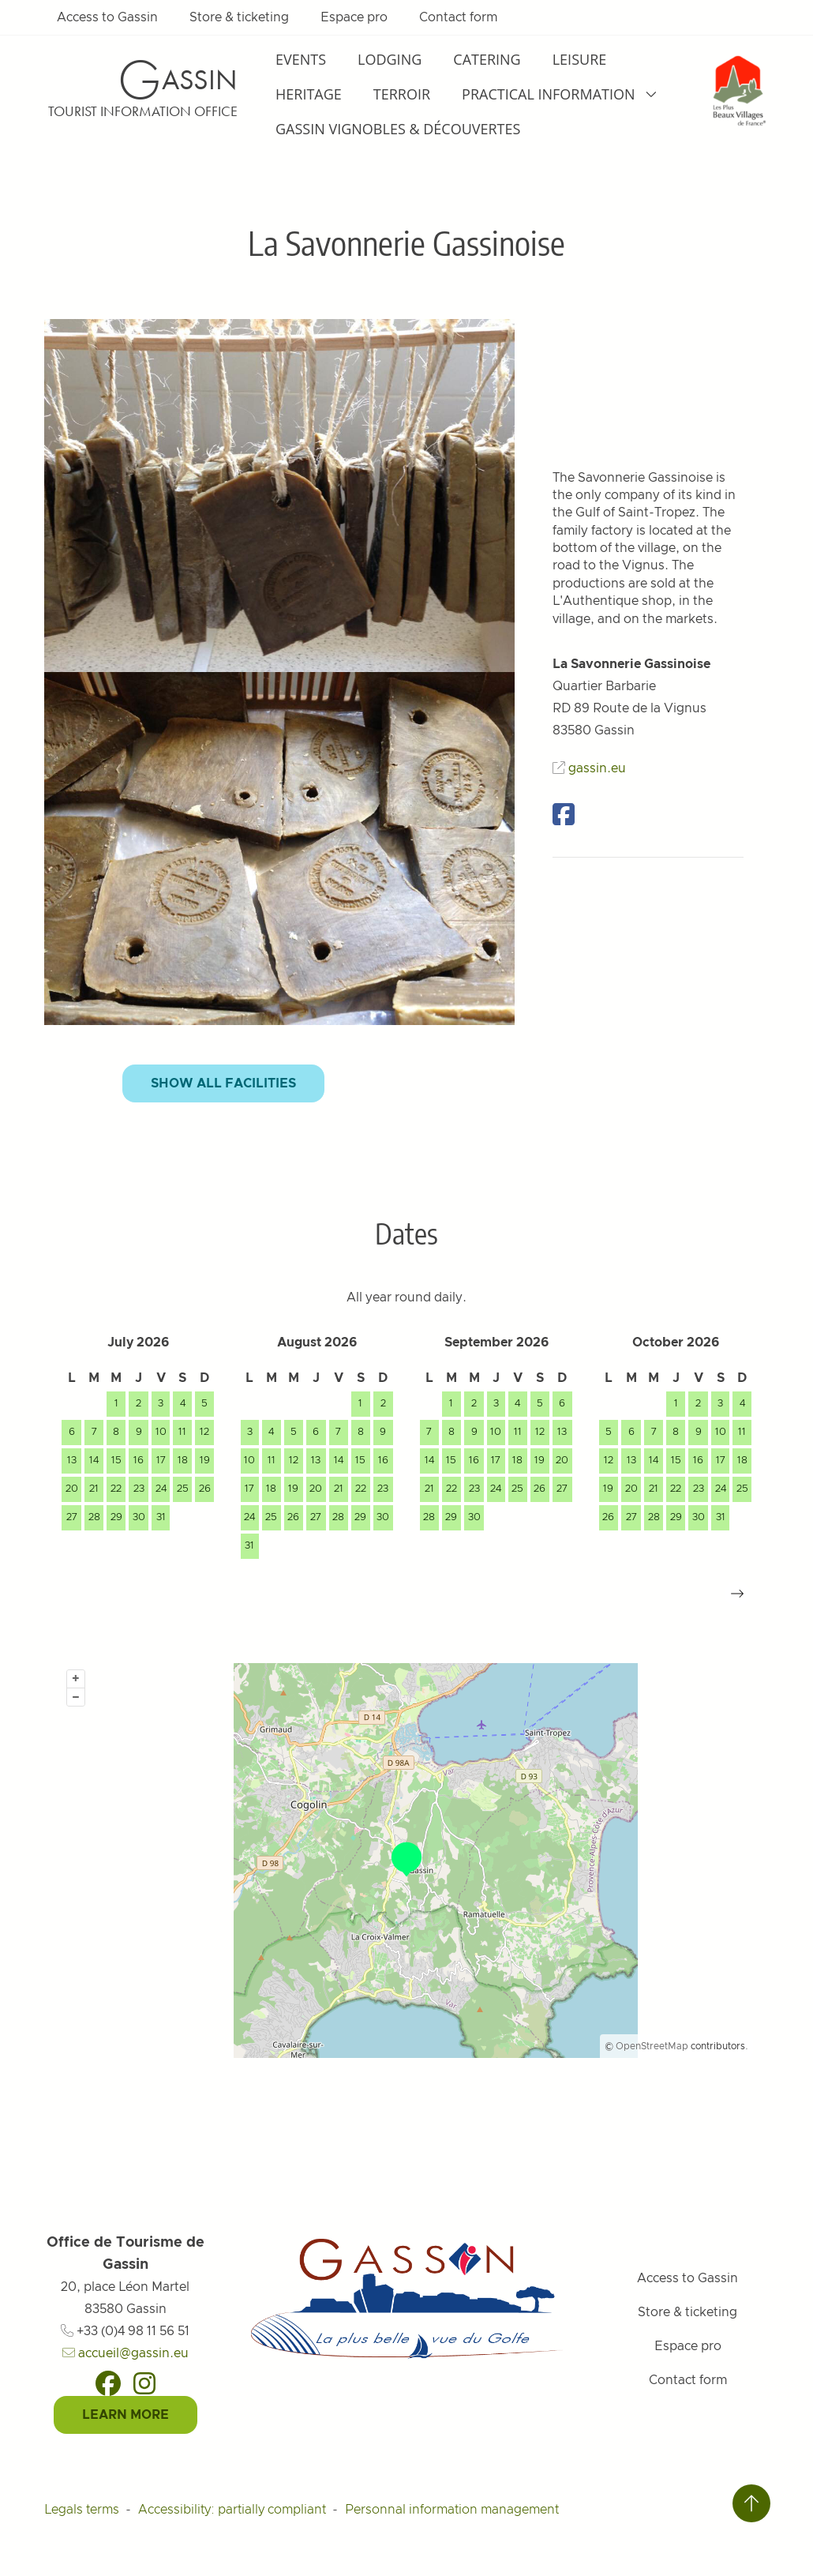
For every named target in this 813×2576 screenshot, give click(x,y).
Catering (486, 59)
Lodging (389, 59)
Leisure (580, 59)
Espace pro (354, 17)
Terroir (401, 93)
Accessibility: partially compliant (232, 2509)
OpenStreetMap (652, 2046)
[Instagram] (144, 2383)
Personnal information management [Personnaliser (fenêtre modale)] (452, 2509)
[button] (737, 1593)
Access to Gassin (107, 17)
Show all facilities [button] (223, 1083)
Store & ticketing (239, 17)
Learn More (125, 2415)
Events (300, 59)
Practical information (560, 93)
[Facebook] (108, 2383)
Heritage (308, 93)
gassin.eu (597, 768)
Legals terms (81, 2509)
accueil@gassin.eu (125, 2353)
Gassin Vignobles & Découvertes (397, 128)
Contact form (458, 17)
